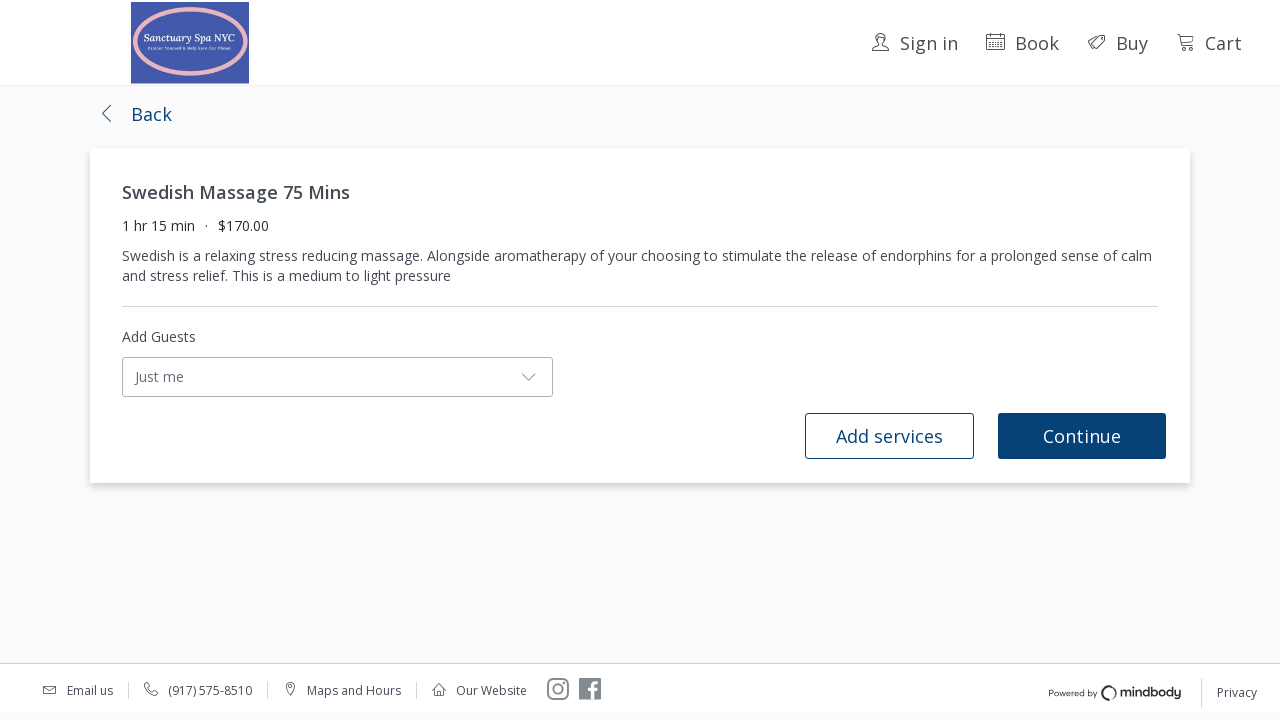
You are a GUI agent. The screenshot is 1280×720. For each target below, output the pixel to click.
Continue (1082, 436)
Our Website (491, 690)
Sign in (914, 43)
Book (1022, 43)
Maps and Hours (354, 690)
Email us (90, 690)
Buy (1117, 43)
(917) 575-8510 (210, 690)
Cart (1209, 43)
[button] (135, 115)
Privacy (1237, 692)
